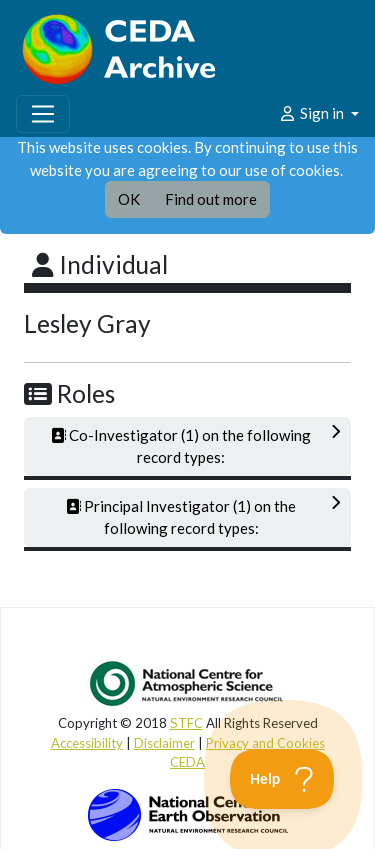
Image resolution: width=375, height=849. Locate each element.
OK (129, 199)
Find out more (211, 199)
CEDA (187, 762)
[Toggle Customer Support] (282, 779)
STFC (186, 723)
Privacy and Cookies (265, 743)
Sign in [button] (312, 113)
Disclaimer (164, 743)
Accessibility (87, 743)
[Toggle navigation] (43, 114)
